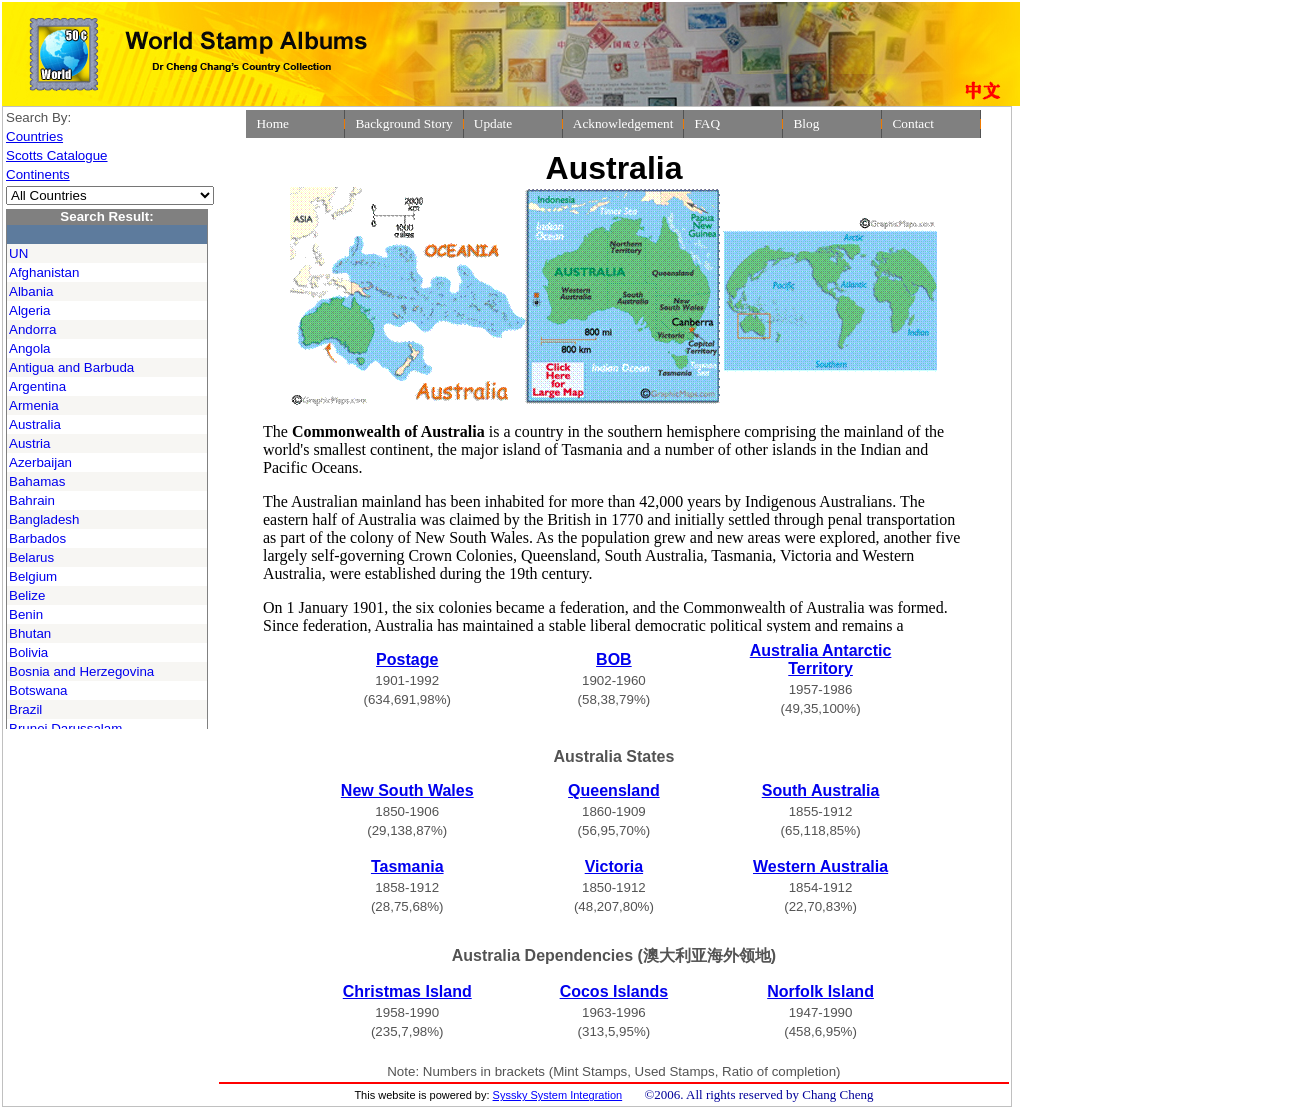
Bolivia (28, 652)
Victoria (614, 866)
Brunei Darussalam (65, 728)
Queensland (614, 790)
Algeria (30, 310)
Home (272, 123)
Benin (26, 614)
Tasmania (407, 866)
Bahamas (37, 481)
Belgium (33, 576)
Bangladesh (44, 519)
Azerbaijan (40, 462)
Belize (27, 595)
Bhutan (30, 633)
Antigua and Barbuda (71, 367)
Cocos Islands (614, 991)
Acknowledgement (623, 123)
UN (18, 253)
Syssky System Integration (558, 1095)
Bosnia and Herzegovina (81, 671)
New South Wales (407, 790)
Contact (912, 123)
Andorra (32, 329)
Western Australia (820, 866)
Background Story (403, 123)
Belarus (31, 557)
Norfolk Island (820, 991)
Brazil (25, 709)
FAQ (707, 123)
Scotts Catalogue (57, 155)
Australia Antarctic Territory (821, 659)
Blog (806, 123)
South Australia (821, 790)
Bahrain (32, 500)
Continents (38, 174)
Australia (35, 424)
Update (493, 123)
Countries (34, 136)
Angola (30, 348)
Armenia (34, 405)
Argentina (37, 386)
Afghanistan (44, 272)
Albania (31, 291)
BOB (614, 659)
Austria (29, 443)
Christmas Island (407, 991)
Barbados (37, 538)
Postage (407, 659)
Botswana (38, 690)
